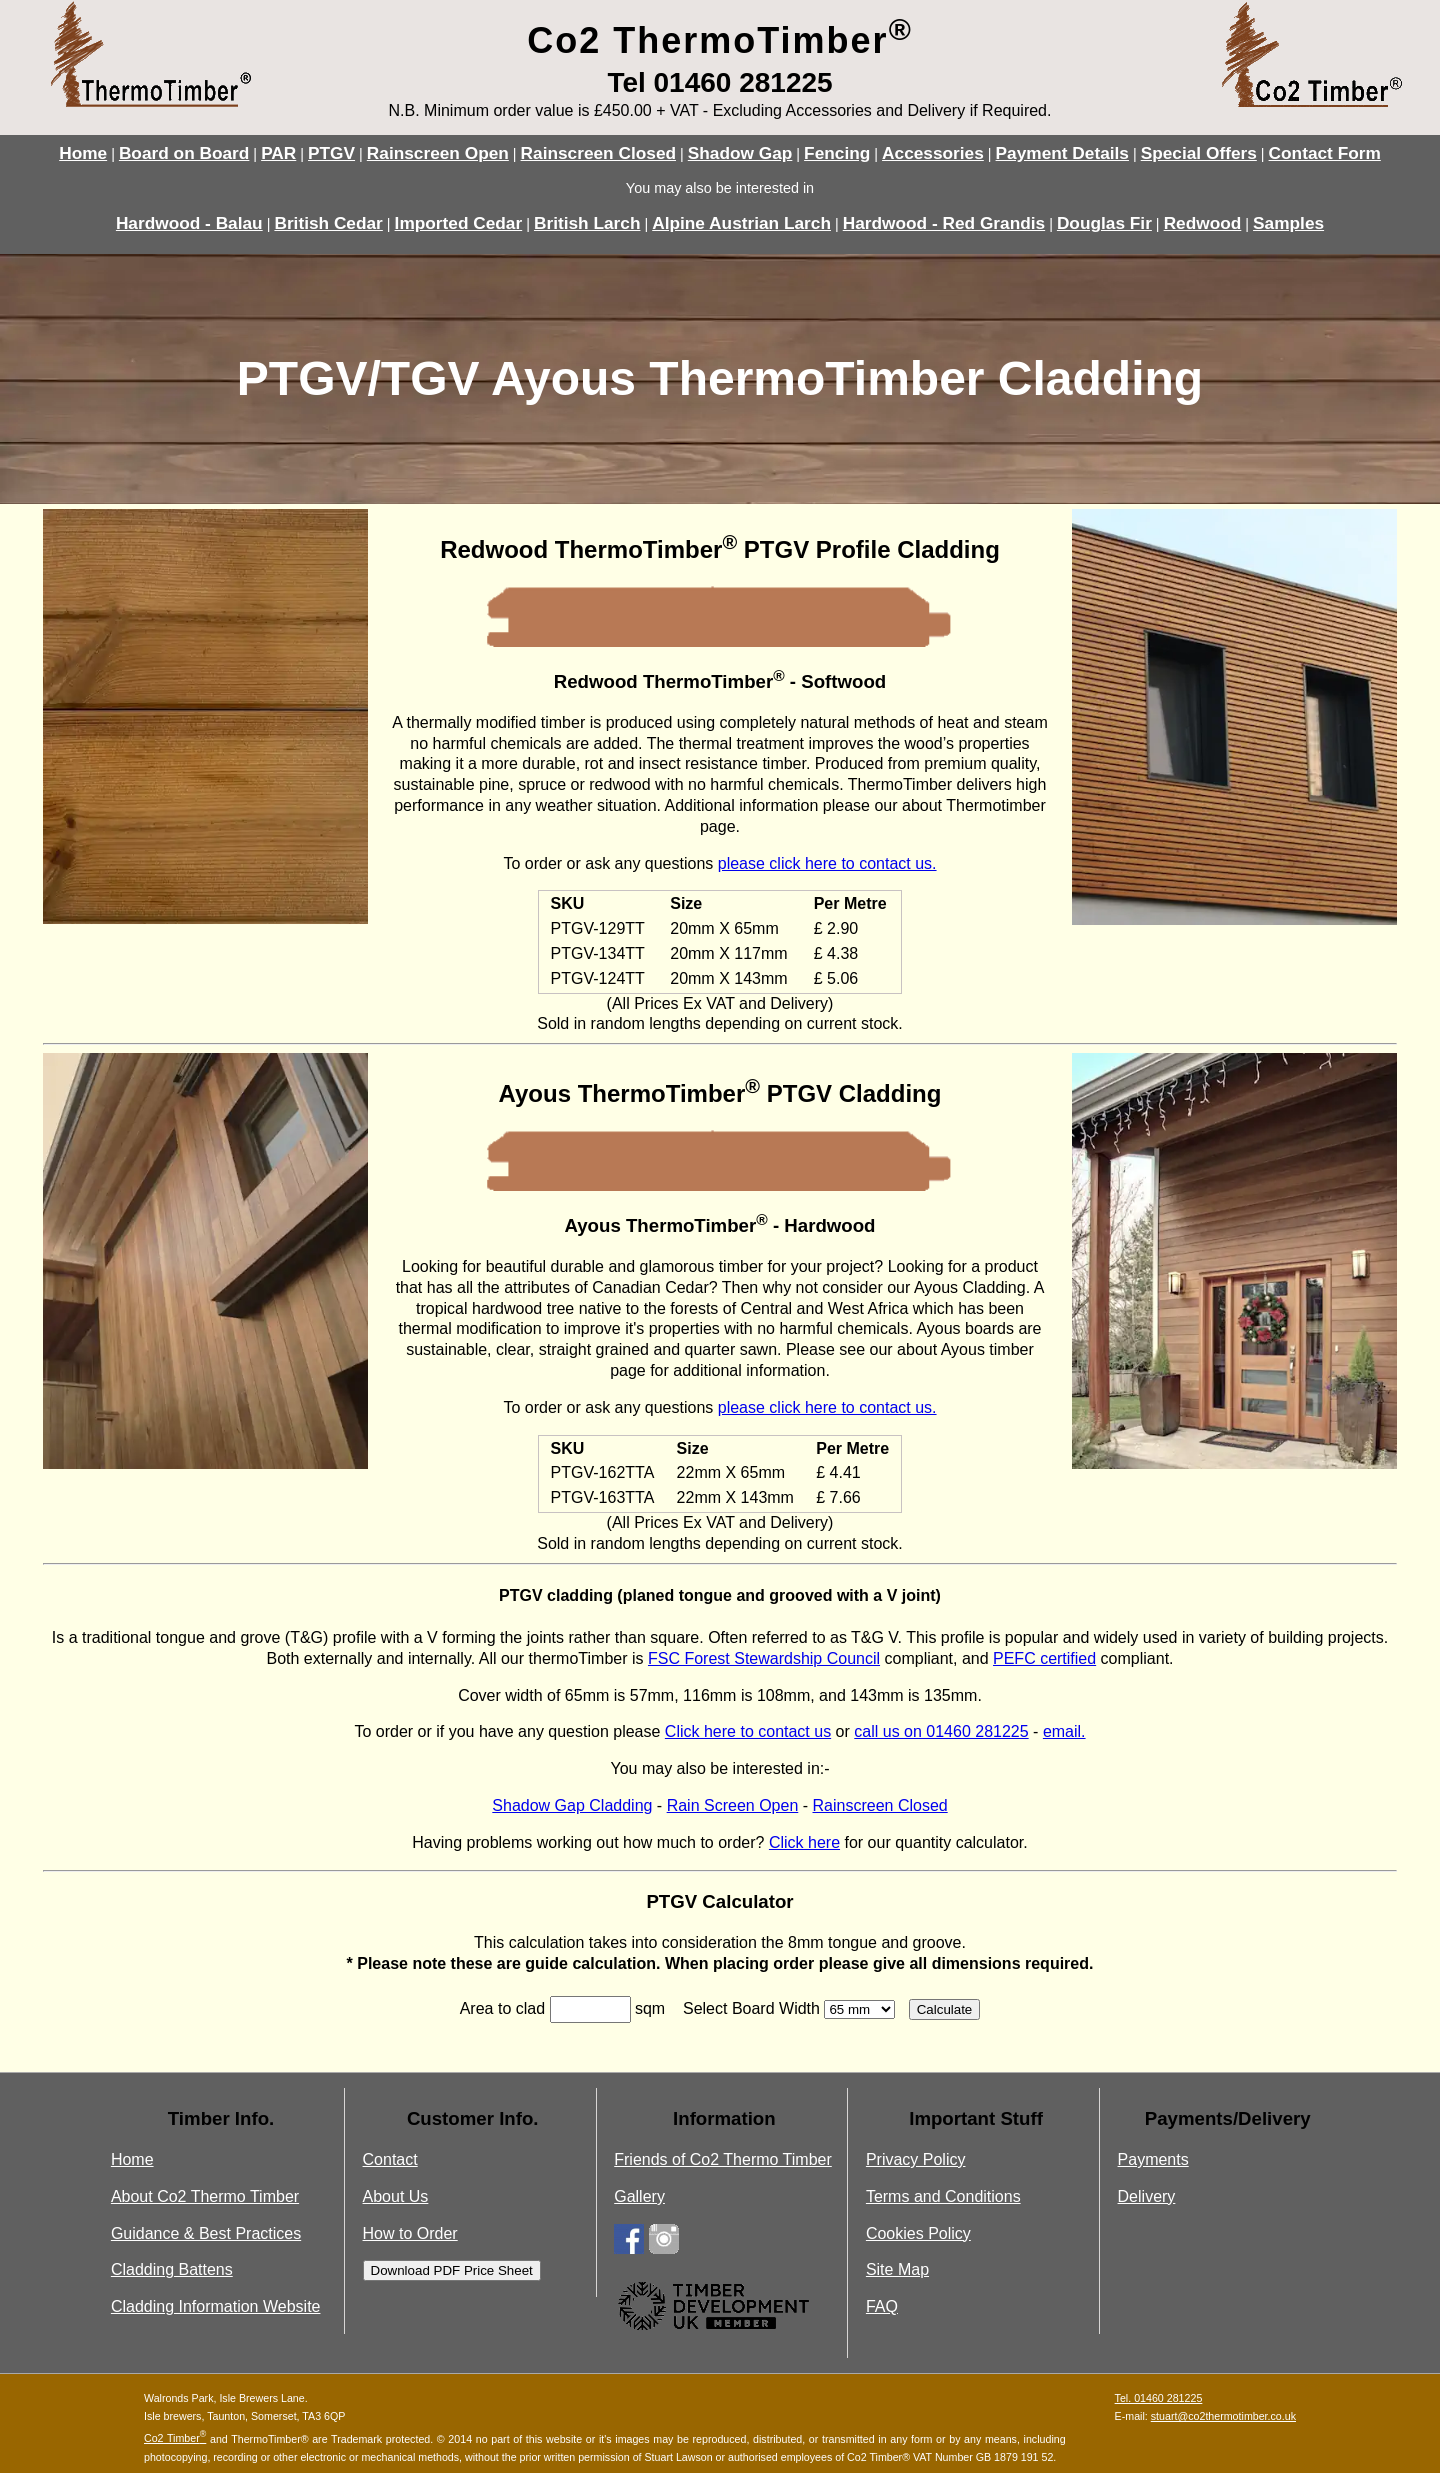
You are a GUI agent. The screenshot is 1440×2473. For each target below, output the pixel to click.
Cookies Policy (918, 2233)
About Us (396, 2196)
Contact (390, 2159)
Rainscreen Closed (598, 153)
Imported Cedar (459, 223)
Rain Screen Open (733, 1805)
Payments (1153, 2159)
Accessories (933, 153)
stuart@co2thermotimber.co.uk (1223, 2416)
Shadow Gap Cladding (572, 1805)
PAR (278, 153)
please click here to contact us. (827, 863)
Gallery (639, 2196)
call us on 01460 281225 (941, 1731)
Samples (1288, 223)
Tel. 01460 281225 (1159, 2398)
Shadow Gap (740, 153)
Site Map (897, 2269)
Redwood (1203, 223)
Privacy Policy (916, 2159)
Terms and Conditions (943, 2196)
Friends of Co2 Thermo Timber (723, 2159)
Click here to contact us (748, 1731)
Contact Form (1325, 153)
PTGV (331, 153)
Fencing (837, 153)
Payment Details (1062, 153)
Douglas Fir (1104, 223)
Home (83, 153)
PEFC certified (1044, 1658)
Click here (804, 1842)
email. (1064, 1731)
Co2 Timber (175, 2438)
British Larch (587, 223)
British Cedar (328, 223)
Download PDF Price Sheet (452, 2270)
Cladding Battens (172, 2269)
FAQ (882, 2306)
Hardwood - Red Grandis (944, 223)
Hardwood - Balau (189, 223)
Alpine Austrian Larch (741, 223)
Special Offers (1199, 153)
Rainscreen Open (438, 153)
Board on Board (184, 153)
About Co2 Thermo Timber (205, 2196)
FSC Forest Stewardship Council (764, 1658)
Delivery (1147, 2196)
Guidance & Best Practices (206, 2233)
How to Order (410, 2233)
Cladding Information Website (216, 2306)
